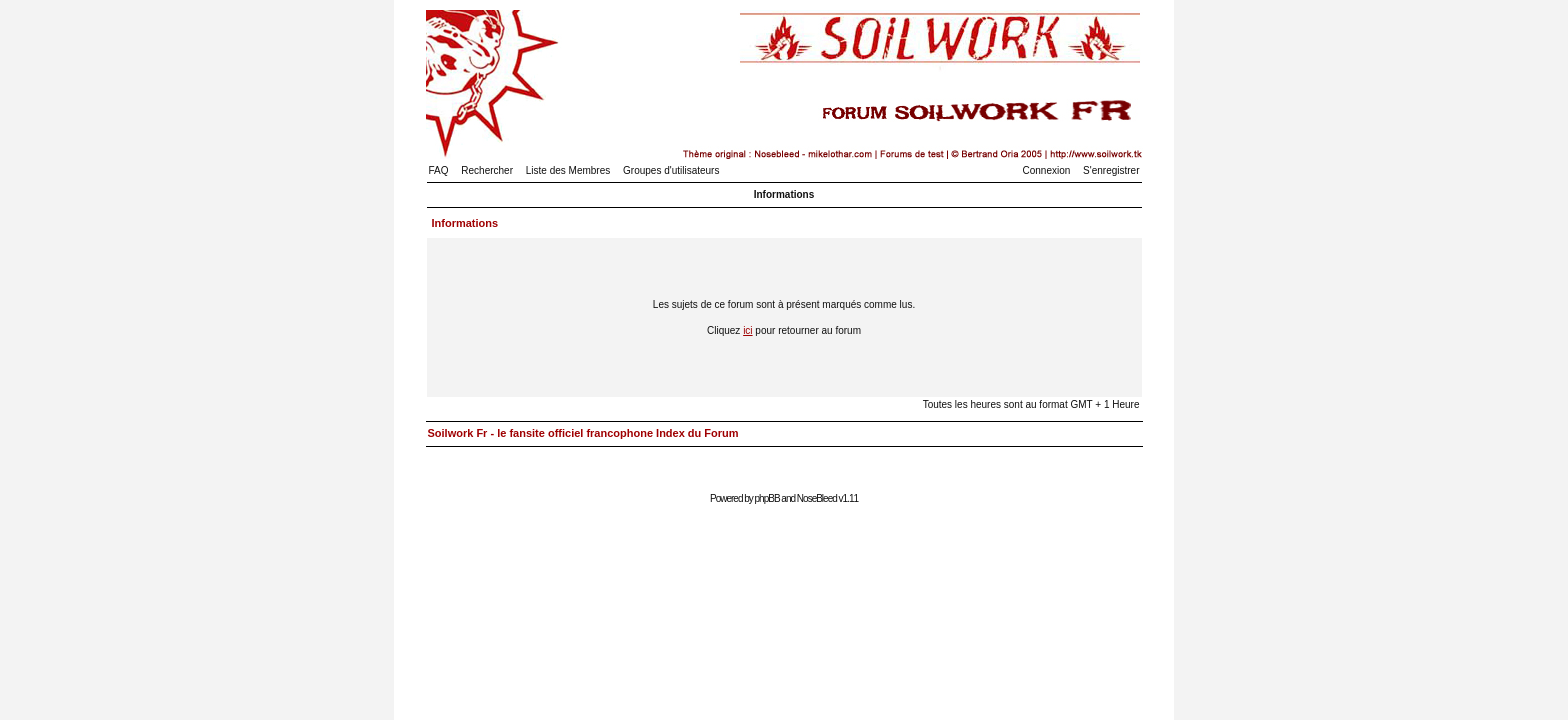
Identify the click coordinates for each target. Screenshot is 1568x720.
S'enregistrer (1111, 170)
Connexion (1047, 170)
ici (747, 330)
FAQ (439, 170)
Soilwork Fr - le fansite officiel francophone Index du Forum (583, 433)
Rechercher (487, 170)
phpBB (767, 498)
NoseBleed (817, 498)
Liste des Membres (568, 170)
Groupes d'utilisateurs (671, 170)
